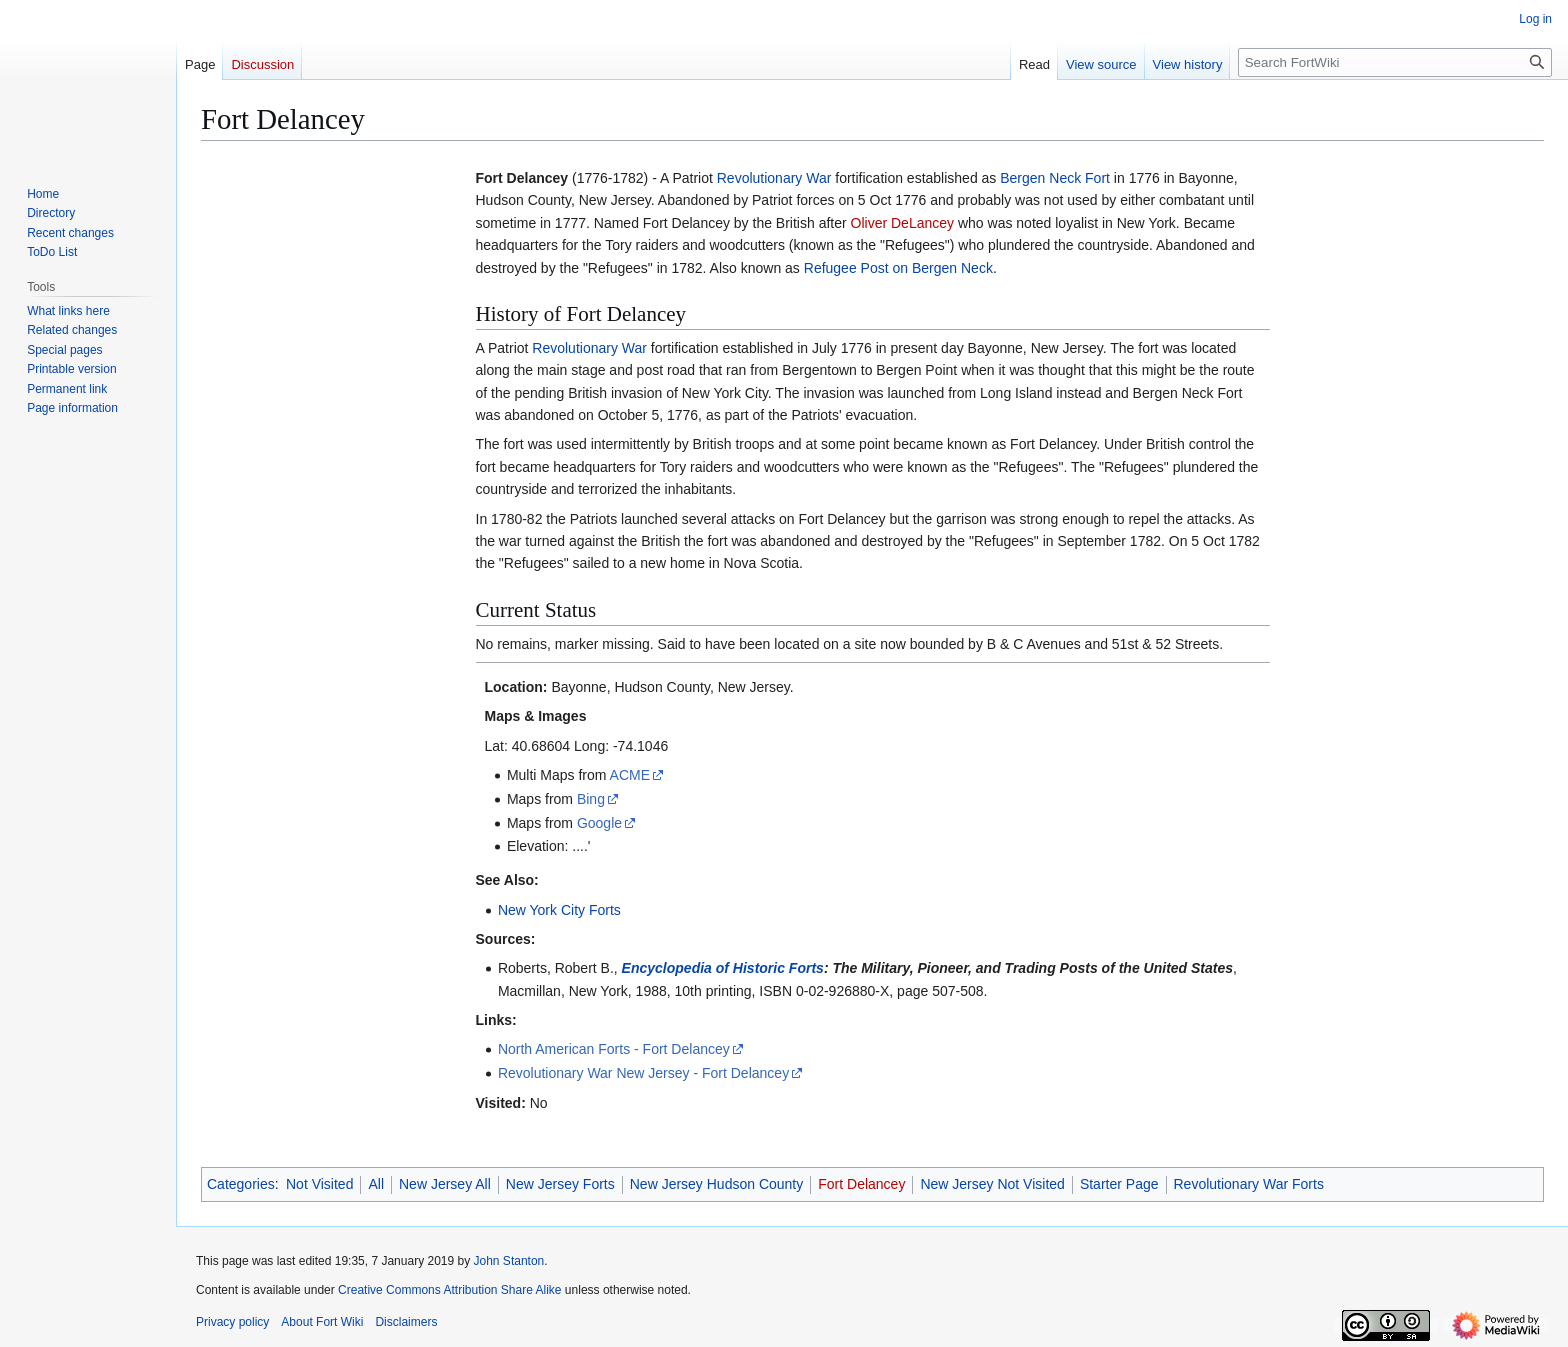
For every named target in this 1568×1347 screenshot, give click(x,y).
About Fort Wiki (322, 1322)
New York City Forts (559, 910)
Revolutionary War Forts (1249, 1184)
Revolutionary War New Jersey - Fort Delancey (643, 1073)
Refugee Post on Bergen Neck (898, 268)
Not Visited (319, 1184)
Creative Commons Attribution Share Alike (449, 1290)
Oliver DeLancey (903, 223)
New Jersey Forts (560, 1184)
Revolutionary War (774, 178)
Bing (591, 799)
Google (599, 823)
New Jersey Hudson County (717, 1184)
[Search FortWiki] (1395, 62)
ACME (630, 775)
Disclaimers (406, 1322)
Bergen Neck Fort (1055, 178)
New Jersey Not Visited (992, 1184)
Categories (241, 1184)
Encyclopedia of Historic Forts (723, 968)
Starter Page (1119, 1184)
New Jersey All (445, 1184)
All (376, 1184)
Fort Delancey (861, 1184)
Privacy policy (232, 1322)
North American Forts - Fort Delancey (614, 1049)
